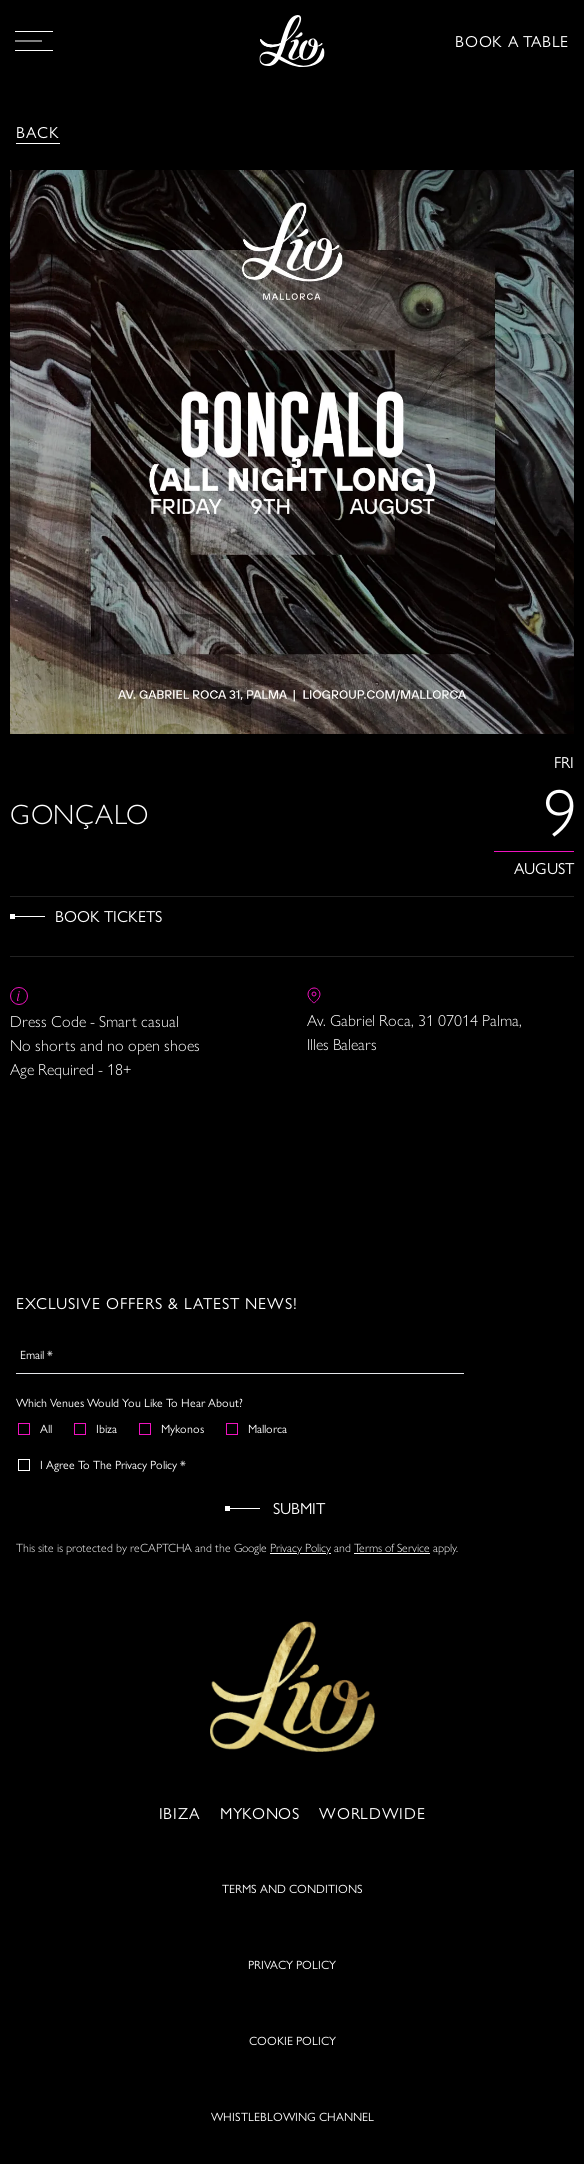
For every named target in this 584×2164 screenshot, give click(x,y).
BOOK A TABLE (512, 40)
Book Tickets (108, 915)
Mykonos (172, 1428)
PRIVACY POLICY (292, 1964)
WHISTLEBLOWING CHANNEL (292, 2116)
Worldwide (372, 1812)
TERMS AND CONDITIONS (292, 1888)
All (36, 1428)
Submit (299, 1507)
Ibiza (96, 1428)
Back (38, 131)
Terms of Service (392, 1548)
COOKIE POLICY (292, 2040)
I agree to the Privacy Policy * (103, 1464)
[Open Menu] (34, 41)
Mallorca (257, 1428)
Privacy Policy (300, 1548)
